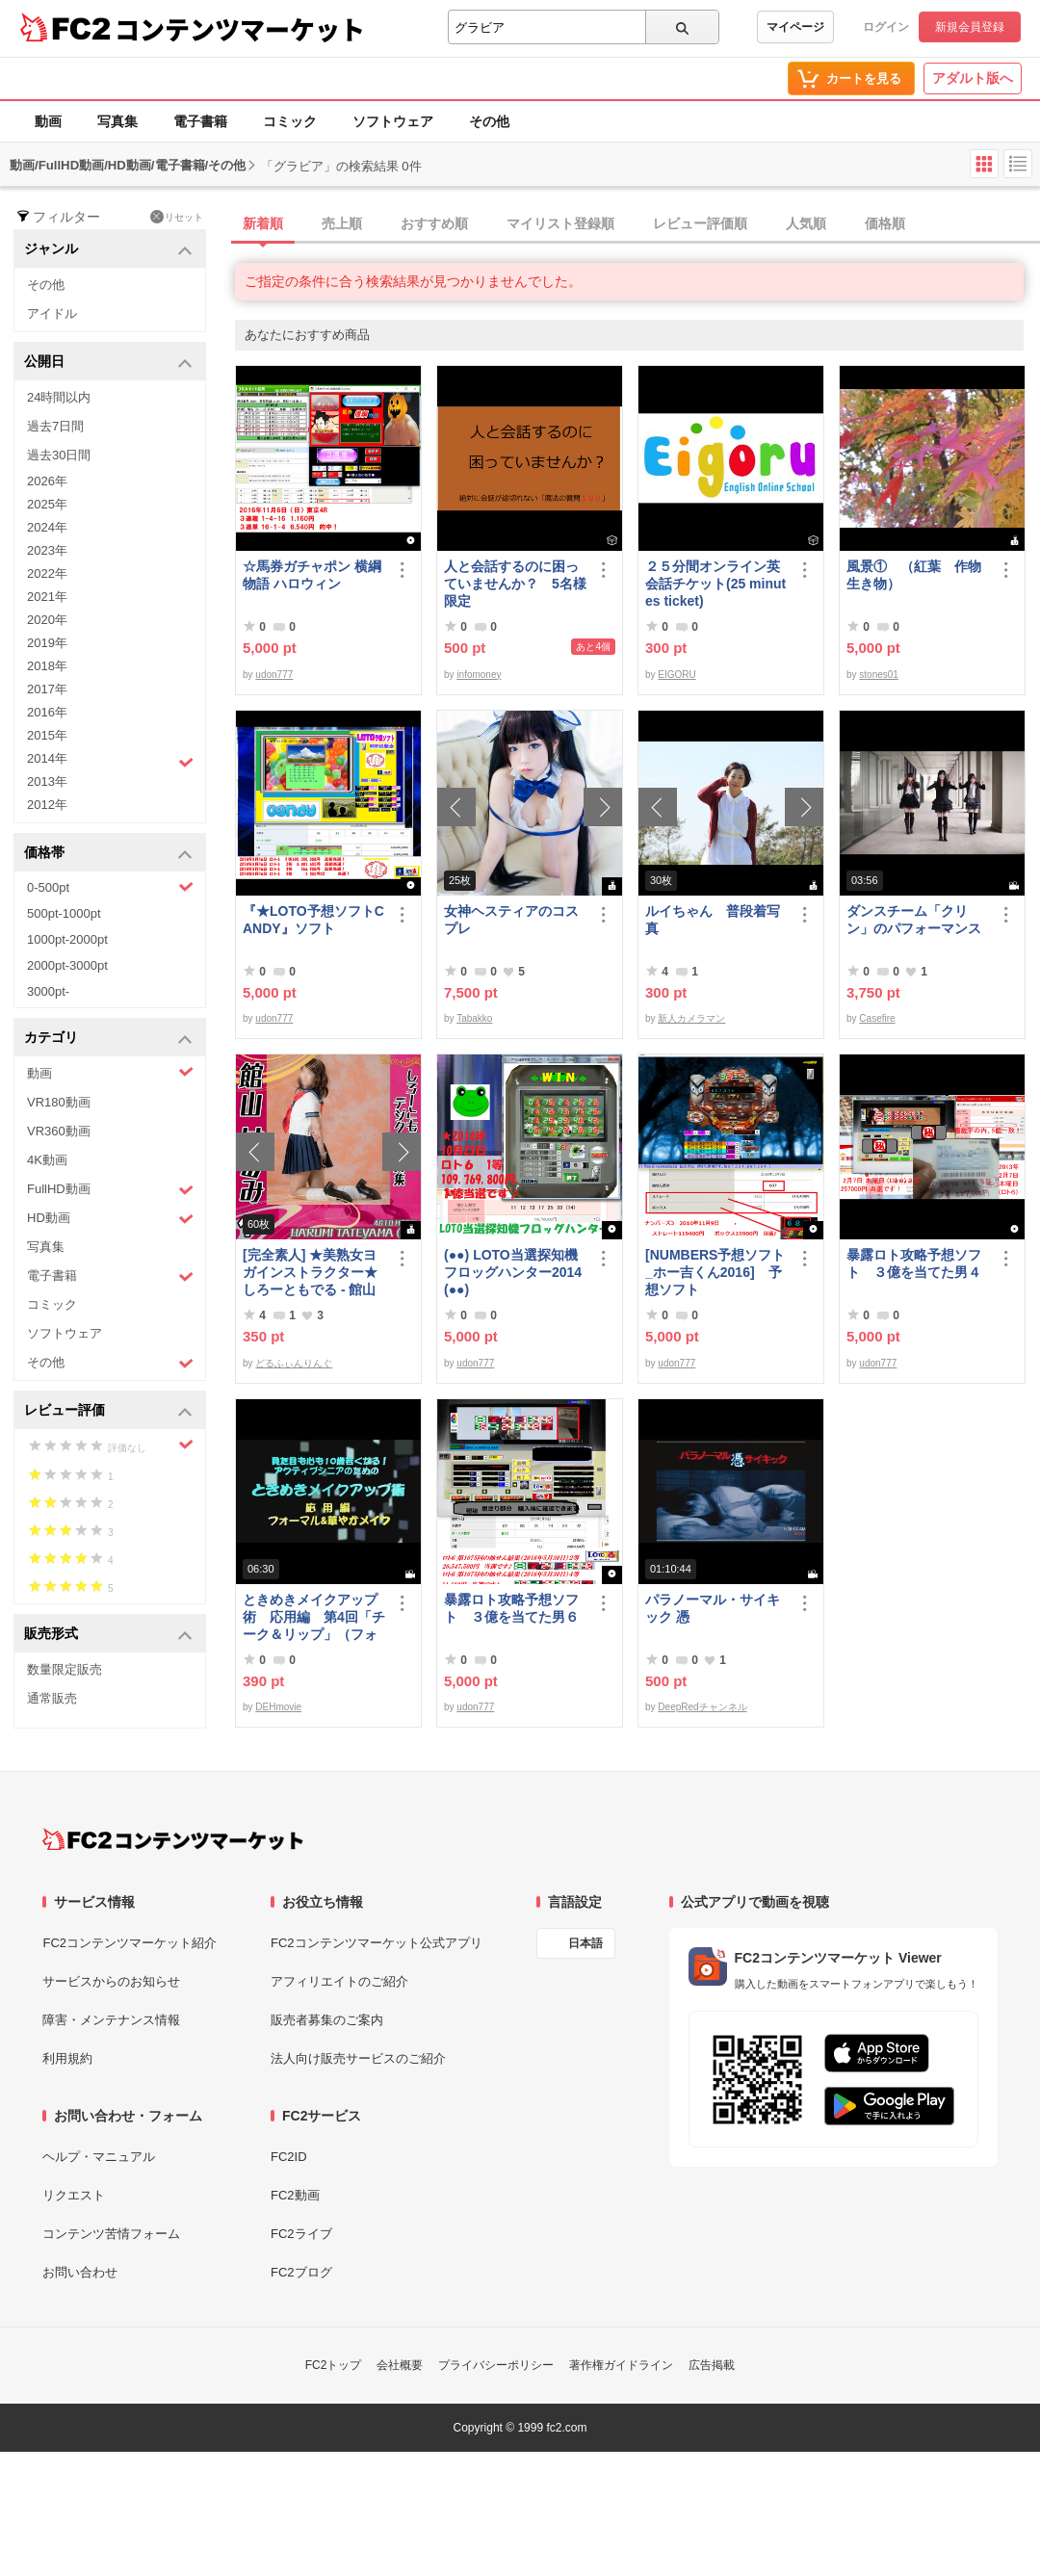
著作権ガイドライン (621, 2365)
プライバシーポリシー (496, 2365)
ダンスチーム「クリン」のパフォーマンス (913, 919)
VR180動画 (59, 1102)
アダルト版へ (972, 78)
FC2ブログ (301, 2272)
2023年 (47, 550)
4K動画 (47, 1160)
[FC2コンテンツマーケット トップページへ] (172, 1839)
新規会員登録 (969, 27)
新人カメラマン (691, 1018)
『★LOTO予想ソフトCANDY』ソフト (313, 919)
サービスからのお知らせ (111, 1981)
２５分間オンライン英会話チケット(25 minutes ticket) (715, 584)
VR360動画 (59, 1131)
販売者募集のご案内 (327, 2020)
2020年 (47, 619)
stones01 (878, 674)
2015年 (47, 735)
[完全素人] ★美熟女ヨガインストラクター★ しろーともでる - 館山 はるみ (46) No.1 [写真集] (311, 1272)
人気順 (806, 223)
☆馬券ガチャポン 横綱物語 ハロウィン (312, 575)
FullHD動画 (110, 1190)
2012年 (47, 804)
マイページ (795, 27)
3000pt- (48, 991)
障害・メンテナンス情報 (111, 2020)
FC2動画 (295, 2195)
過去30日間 (59, 455)
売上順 (342, 223)
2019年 (47, 643)
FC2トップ (333, 2365)
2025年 (47, 504)
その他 (489, 121)
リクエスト (73, 2195)
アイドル (52, 313)
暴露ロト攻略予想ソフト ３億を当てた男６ (511, 1608)
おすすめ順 (434, 223)
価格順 (885, 223)
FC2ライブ (301, 2233)
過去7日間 (55, 426)
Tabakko (474, 1018)
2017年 (47, 689)
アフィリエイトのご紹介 (339, 1981)
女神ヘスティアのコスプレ (511, 919)
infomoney (478, 674)
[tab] (637, 224)
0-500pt (110, 887)
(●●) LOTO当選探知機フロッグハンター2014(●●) (513, 1272)
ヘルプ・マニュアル (98, 2156)
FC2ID (289, 2156)
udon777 (274, 674)
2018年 (47, 666)
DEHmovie (278, 1707)
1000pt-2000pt (67, 939)
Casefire (877, 1018)
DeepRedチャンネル (702, 1707)
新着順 (263, 223)
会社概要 (400, 2365)
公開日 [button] (108, 362)
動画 (48, 121)
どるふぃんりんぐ (293, 1363)
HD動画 (110, 1218)
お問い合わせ (79, 2272)
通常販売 (52, 1698)
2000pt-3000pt (67, 965)
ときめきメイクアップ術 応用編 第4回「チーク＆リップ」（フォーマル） (314, 1617)
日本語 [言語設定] (585, 1943)
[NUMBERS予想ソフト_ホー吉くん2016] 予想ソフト (715, 1272)
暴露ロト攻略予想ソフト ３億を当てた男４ (913, 1263)
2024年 (47, 527)
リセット (176, 216)
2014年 (110, 760)
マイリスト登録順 (560, 223)
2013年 (47, 781)
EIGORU (676, 674)
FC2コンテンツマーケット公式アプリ (376, 1943)
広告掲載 (712, 2365)
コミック (290, 121)
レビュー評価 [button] (108, 1411)
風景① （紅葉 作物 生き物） (917, 575)
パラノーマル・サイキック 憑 (712, 1608)
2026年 (47, 481)
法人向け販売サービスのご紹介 (358, 2058)
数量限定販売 (64, 1669)
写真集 (117, 121)
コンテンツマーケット (240, 29)
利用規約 (67, 2058)
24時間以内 (59, 397)
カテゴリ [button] (108, 1038)
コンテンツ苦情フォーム (111, 2233)
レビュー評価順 (700, 223)
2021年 (47, 596)
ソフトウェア (392, 121)
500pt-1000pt (64, 913)
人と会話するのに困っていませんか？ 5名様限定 (515, 584)
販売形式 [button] (108, 1635)
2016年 (47, 712)
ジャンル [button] (108, 250)
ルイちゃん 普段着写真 (712, 919)
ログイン (886, 27)
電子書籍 (200, 121)
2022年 (47, 573)
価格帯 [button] (108, 854)
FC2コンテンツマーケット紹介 (129, 1943)
